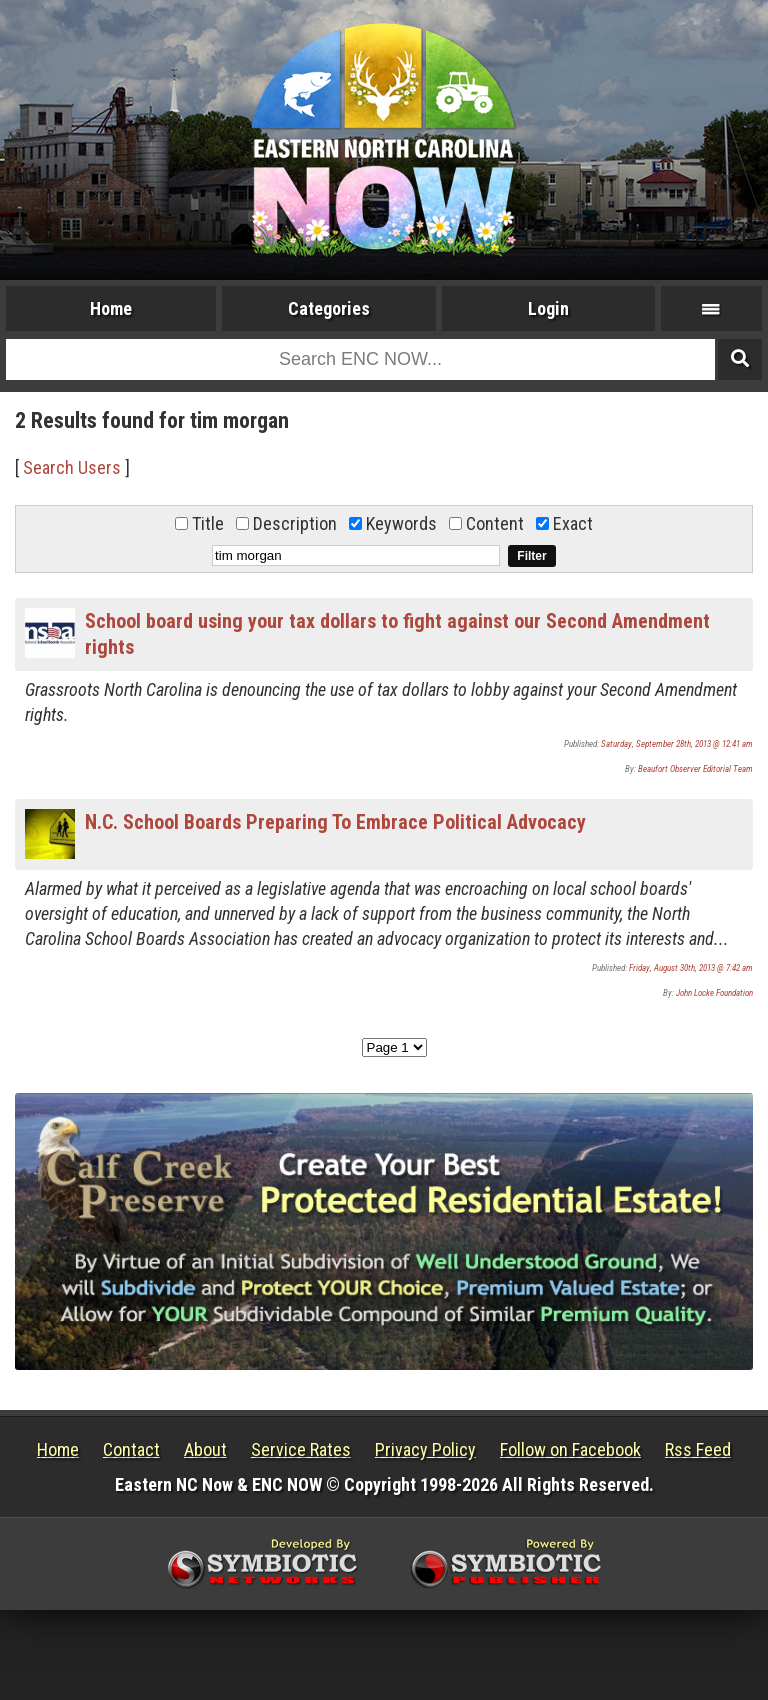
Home (111, 308)
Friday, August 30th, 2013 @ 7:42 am (691, 968)
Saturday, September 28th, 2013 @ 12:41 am (677, 744)
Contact (131, 1449)
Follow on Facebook (570, 1449)
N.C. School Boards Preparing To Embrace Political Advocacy (335, 822)
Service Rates (301, 1449)
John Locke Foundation (714, 993)
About (205, 1449)
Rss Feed (698, 1449)
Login (548, 308)
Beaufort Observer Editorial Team (695, 769)
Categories (329, 308)
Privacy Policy (425, 1449)
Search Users (72, 467)
